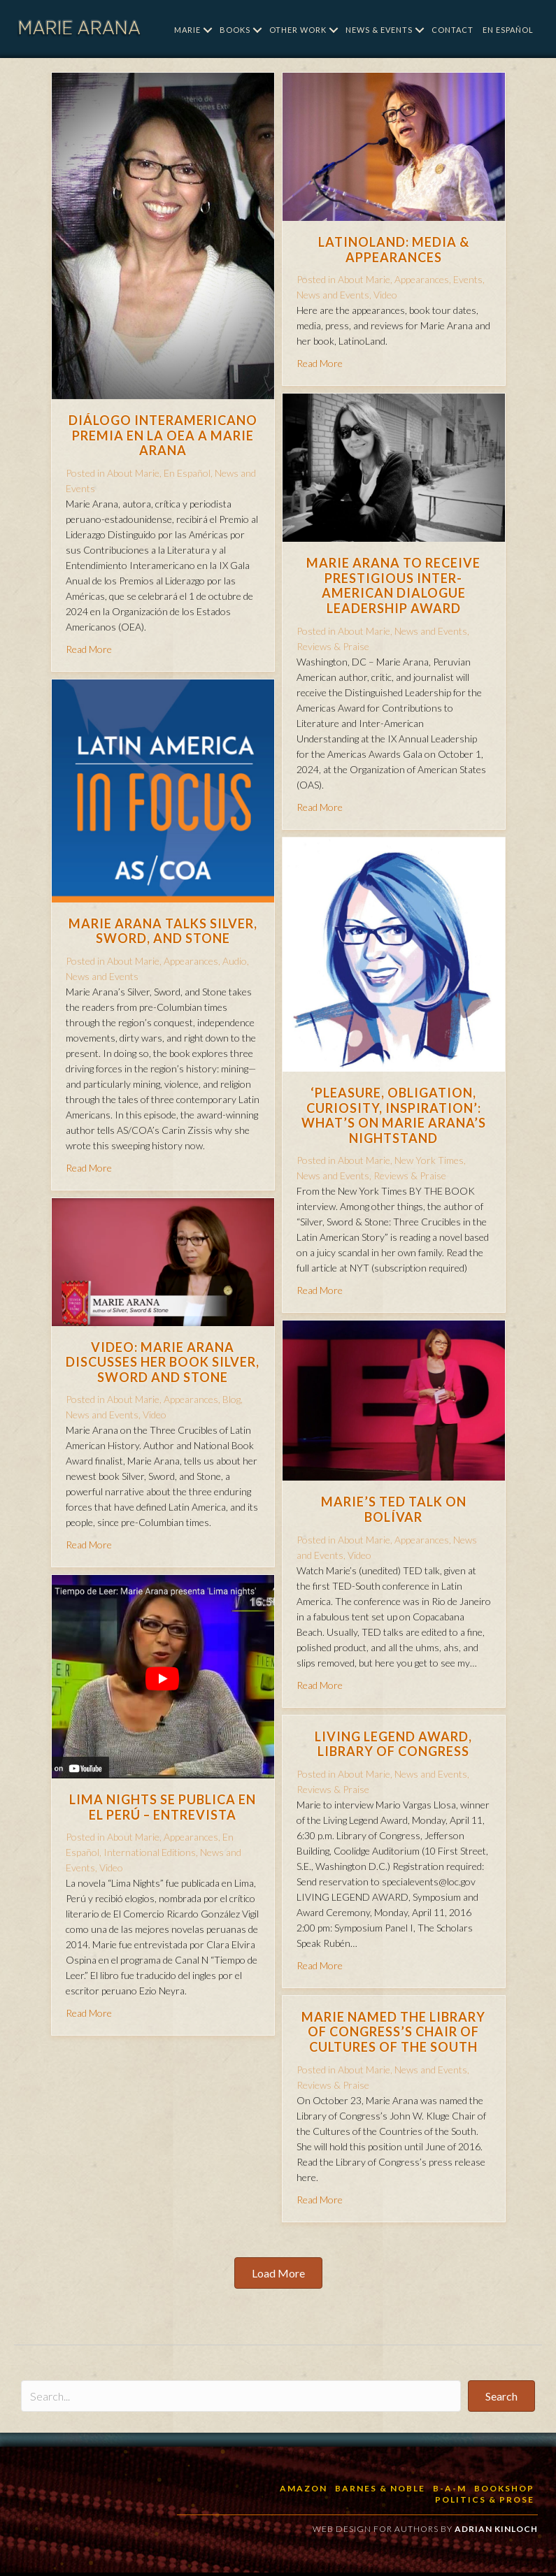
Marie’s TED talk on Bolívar (393, 1509)
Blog (231, 1399)
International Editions (150, 1852)
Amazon (303, 2488)
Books (235, 29)
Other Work (298, 29)
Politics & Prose (484, 2499)
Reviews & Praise (333, 646)
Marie (187, 29)
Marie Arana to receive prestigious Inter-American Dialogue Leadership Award (393, 585)
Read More (89, 649)
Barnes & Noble (380, 2488)
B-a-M (449, 2488)
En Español (508, 29)
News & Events (379, 29)
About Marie (133, 473)
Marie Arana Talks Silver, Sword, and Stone (163, 931)
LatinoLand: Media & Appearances (393, 249)
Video (385, 295)
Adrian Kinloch (496, 2529)
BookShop (504, 2488)
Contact (452, 29)
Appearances (421, 279)
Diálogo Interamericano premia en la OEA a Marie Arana (163, 435)
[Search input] (241, 2396)
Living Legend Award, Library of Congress (393, 1744)
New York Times (429, 1160)
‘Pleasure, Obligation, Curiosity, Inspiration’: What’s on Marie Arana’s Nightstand (393, 1115)
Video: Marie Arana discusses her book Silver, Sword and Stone (162, 1362)
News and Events (333, 295)
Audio (234, 961)
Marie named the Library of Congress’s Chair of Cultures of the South (393, 2032)
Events (468, 279)
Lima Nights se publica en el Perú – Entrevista (162, 1807)
